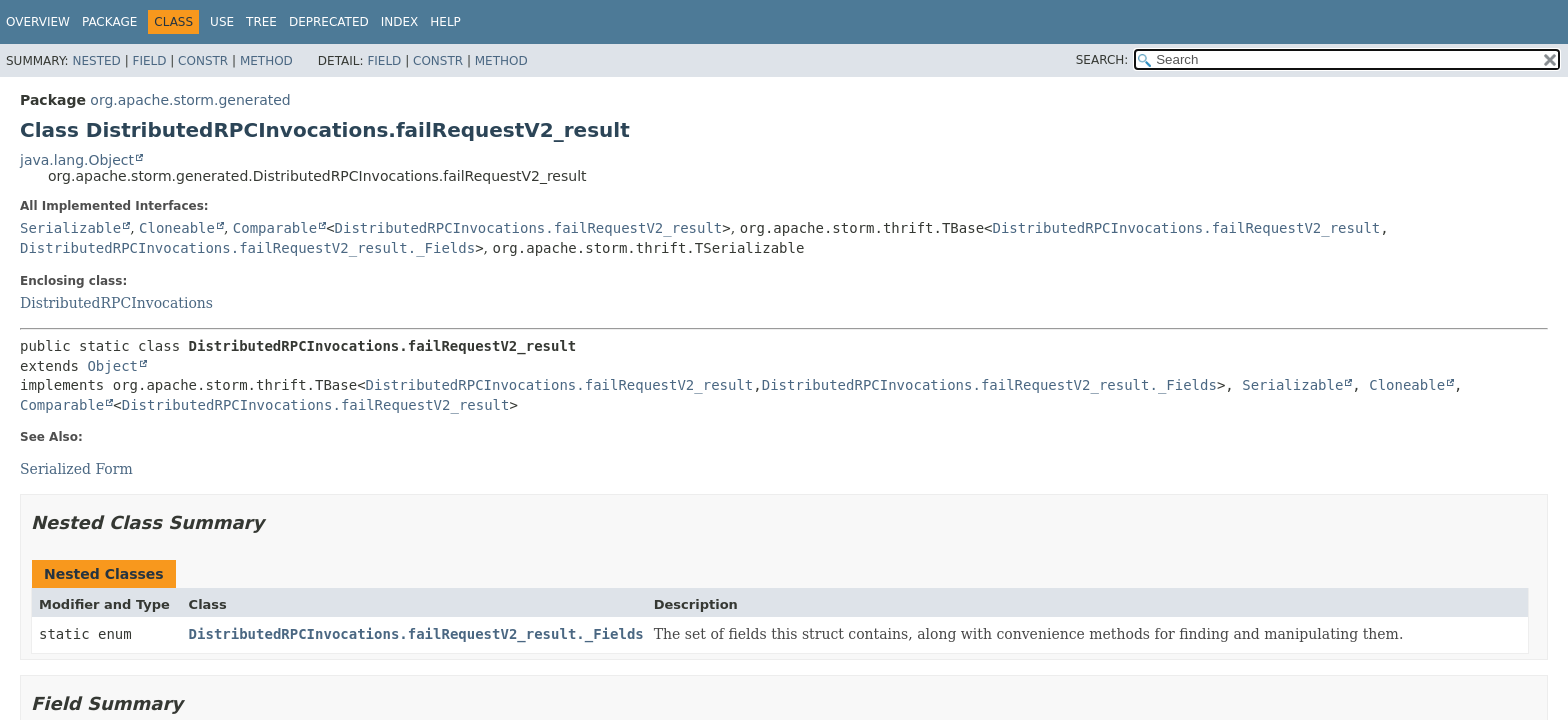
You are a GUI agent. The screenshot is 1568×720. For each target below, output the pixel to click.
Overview (38, 22)
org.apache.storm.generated (190, 100)
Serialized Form (76, 469)
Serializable (70, 228)
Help (445, 22)
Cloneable (177, 228)
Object (112, 366)
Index (400, 22)
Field (149, 61)
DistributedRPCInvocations (116, 303)
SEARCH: (1102, 60)
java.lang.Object (77, 160)
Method (266, 61)
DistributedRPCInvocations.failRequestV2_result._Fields (247, 248)
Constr (203, 61)
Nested (96, 61)
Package (109, 22)
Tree (261, 22)
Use (222, 22)
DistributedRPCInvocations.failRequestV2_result (529, 228)
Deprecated (329, 22)
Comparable (275, 228)
